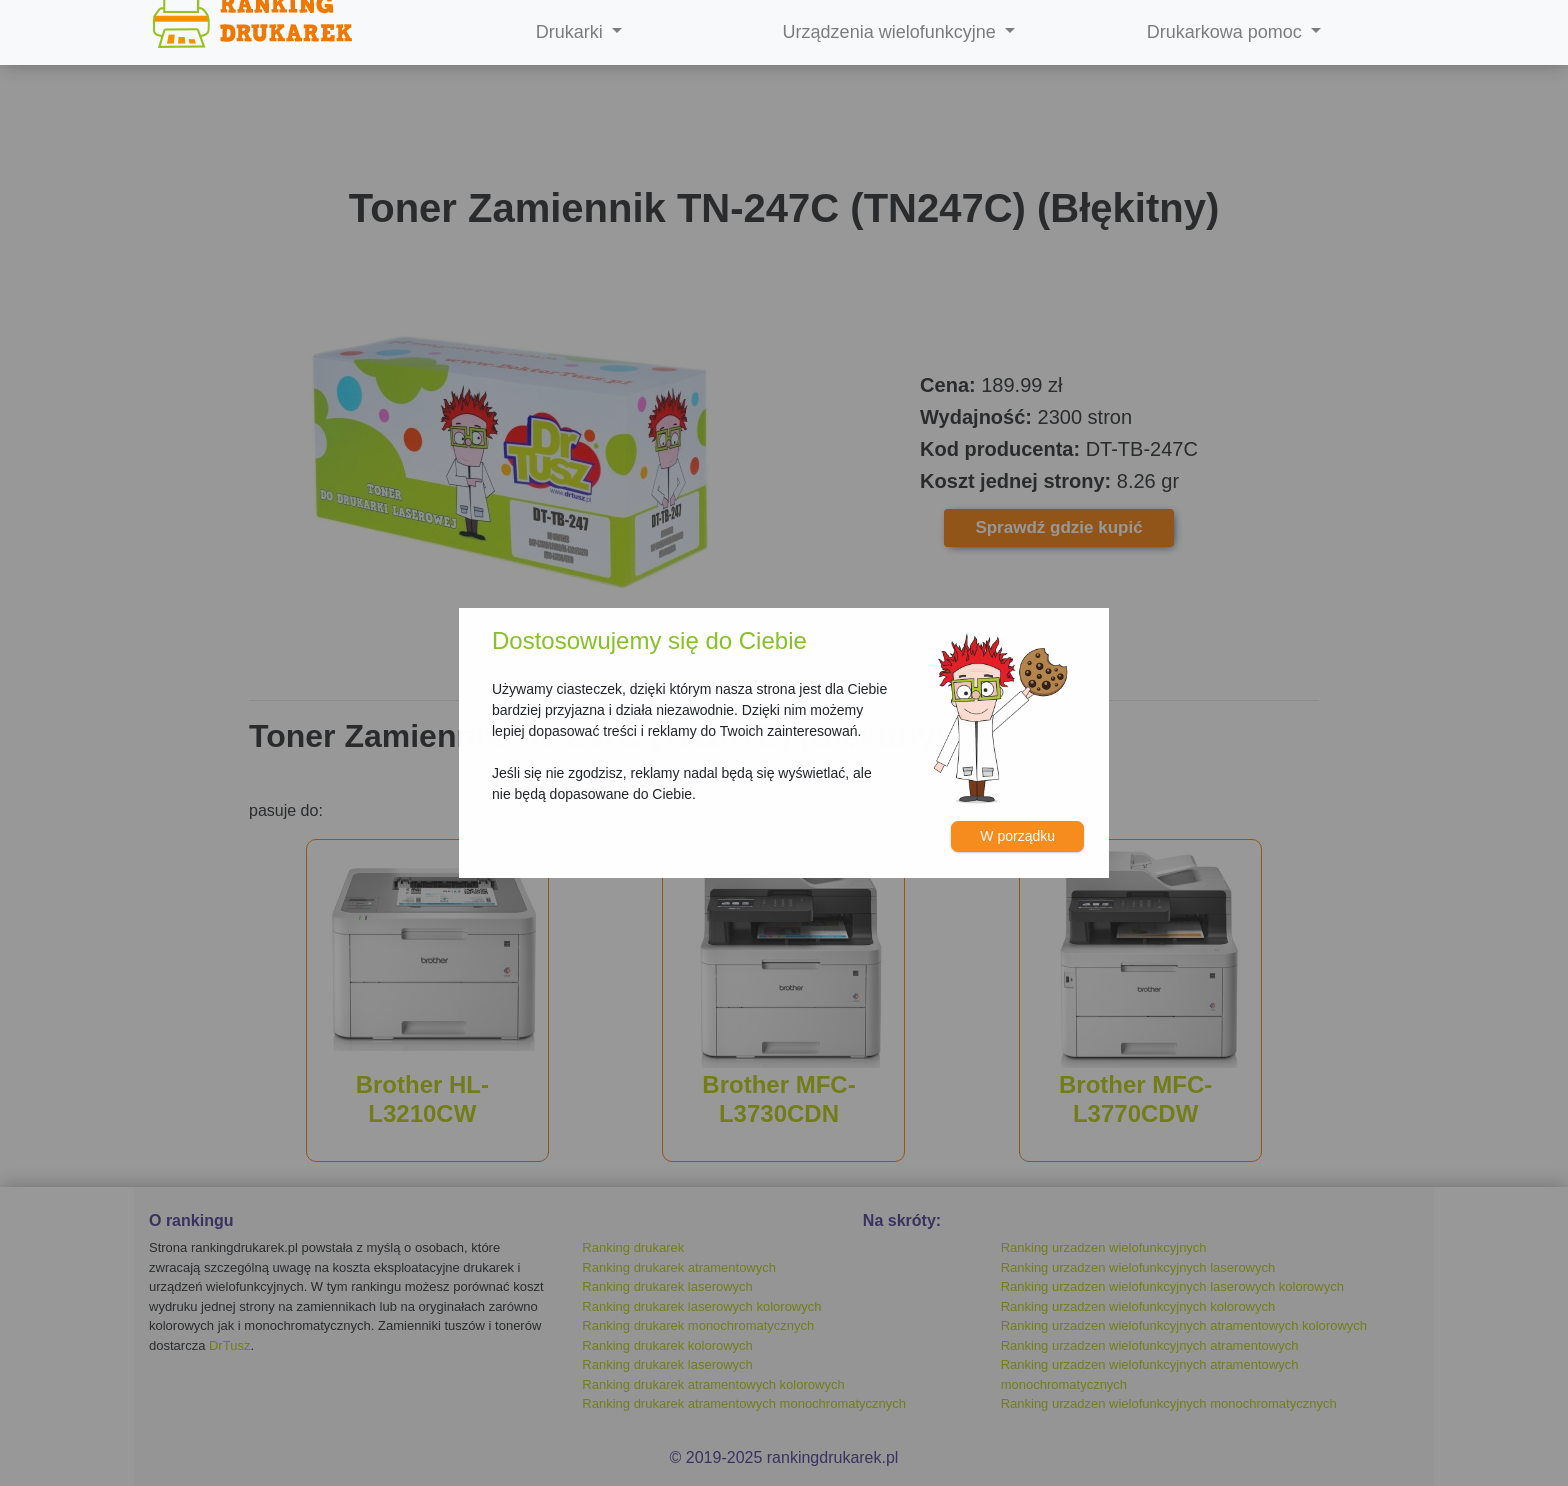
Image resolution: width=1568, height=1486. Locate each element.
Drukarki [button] (572, 32)
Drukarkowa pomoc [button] (1227, 32)
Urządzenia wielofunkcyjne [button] (892, 32)
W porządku (1017, 836)
